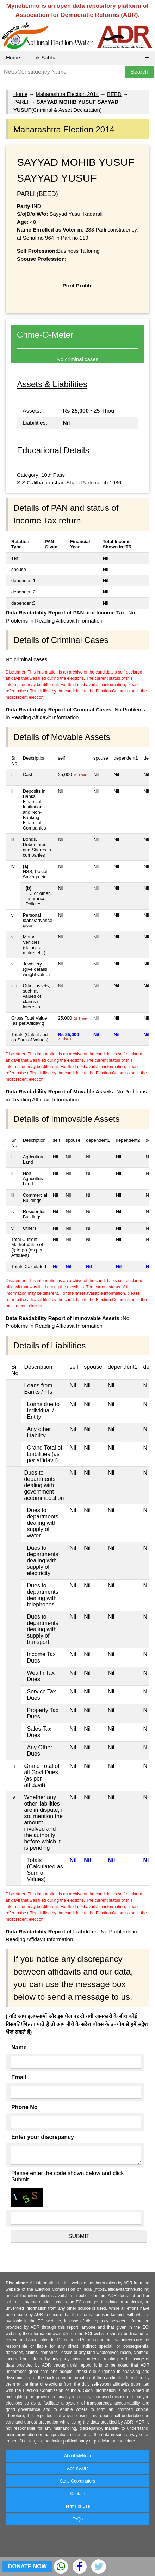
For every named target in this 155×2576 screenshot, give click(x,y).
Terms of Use (77, 2506)
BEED (114, 94)
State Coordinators (77, 2481)
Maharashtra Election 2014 (67, 94)
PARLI (20, 102)
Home (13, 57)
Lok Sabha (44, 57)
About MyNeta (77, 2455)
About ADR (77, 2468)
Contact (77, 2493)
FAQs (77, 2519)
